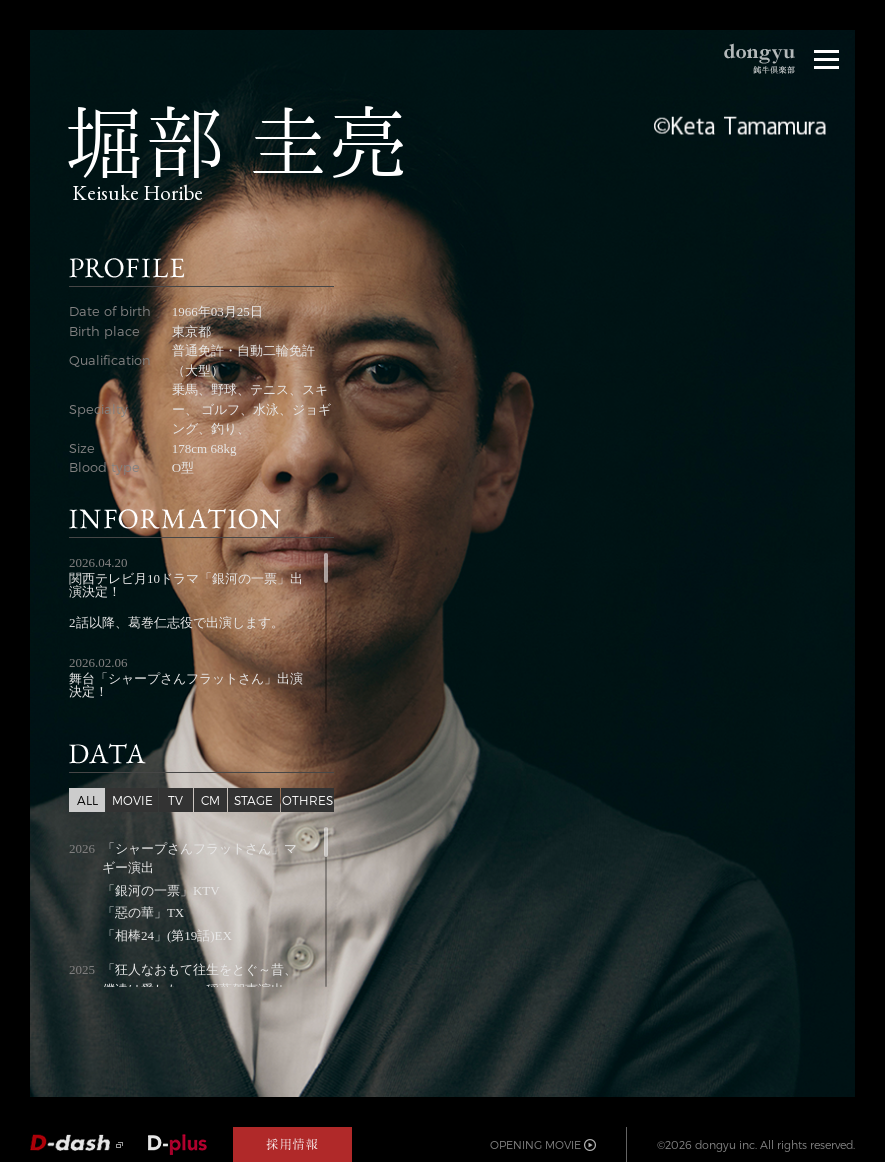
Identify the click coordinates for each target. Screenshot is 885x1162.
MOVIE (132, 800)
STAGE (253, 800)
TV (175, 800)
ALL (87, 800)
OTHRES (307, 800)
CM (210, 800)
